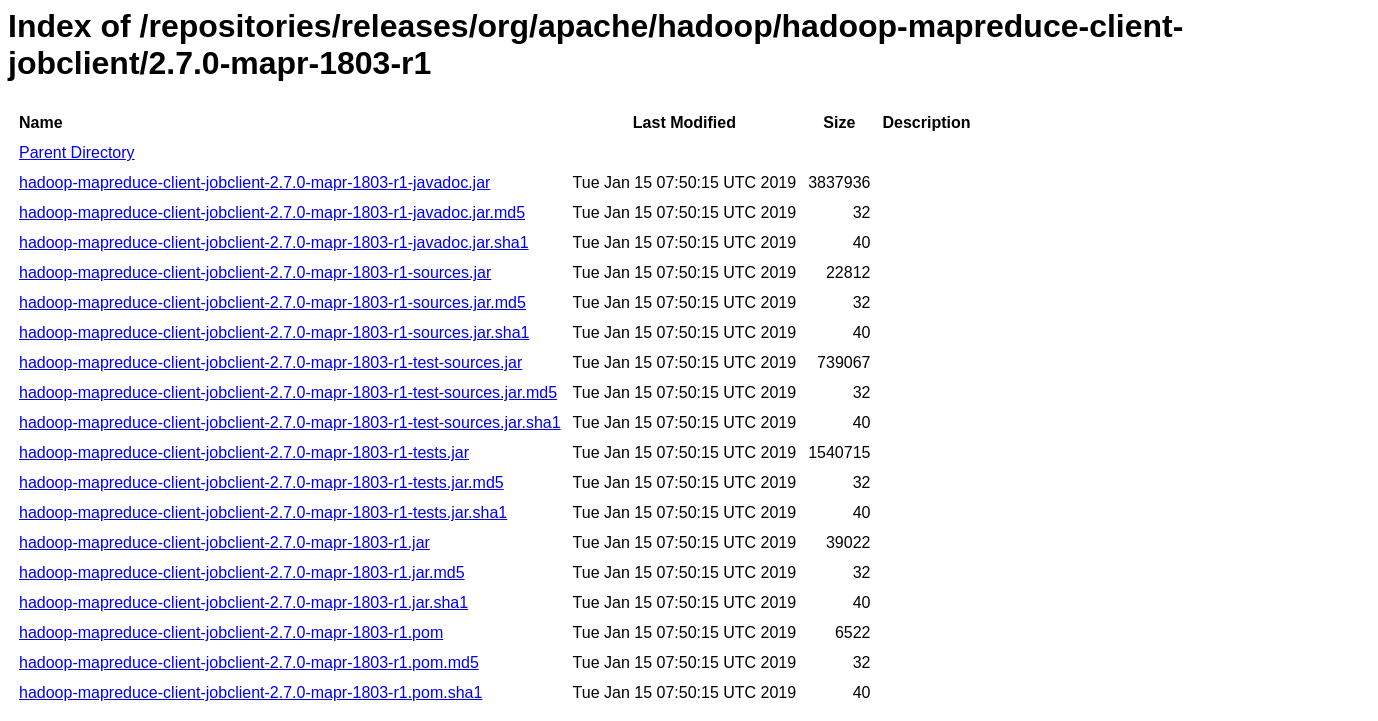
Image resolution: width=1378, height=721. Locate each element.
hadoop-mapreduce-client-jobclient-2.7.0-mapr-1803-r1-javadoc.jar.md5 (272, 212)
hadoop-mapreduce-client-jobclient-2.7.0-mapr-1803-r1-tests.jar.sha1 (263, 512)
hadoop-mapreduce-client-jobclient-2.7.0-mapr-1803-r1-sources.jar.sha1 (274, 332)
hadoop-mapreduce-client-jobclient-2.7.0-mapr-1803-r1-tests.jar (244, 452)
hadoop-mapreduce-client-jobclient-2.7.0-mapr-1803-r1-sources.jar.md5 (272, 302)
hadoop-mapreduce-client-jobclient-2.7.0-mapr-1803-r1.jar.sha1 (243, 602)
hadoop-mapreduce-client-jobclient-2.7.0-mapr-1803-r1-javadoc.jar (254, 182)
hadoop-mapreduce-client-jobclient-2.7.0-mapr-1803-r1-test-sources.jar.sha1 (290, 422)
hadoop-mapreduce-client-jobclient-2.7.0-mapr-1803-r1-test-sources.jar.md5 (288, 392)
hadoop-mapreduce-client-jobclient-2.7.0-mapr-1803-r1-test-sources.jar (270, 362)
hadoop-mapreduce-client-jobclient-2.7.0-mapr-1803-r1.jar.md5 (242, 572)
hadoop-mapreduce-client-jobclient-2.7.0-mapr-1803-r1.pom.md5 (249, 662)
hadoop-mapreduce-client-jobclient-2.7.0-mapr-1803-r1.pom (231, 632)
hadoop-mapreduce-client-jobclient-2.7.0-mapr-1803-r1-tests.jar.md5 (261, 482)
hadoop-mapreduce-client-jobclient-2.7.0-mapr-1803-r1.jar (224, 542)
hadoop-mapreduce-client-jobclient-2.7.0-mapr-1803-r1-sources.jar (255, 272)
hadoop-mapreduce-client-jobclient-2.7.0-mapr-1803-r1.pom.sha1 (250, 692)
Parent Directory (77, 152)
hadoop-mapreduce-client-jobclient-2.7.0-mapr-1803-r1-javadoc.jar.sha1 (274, 242)
